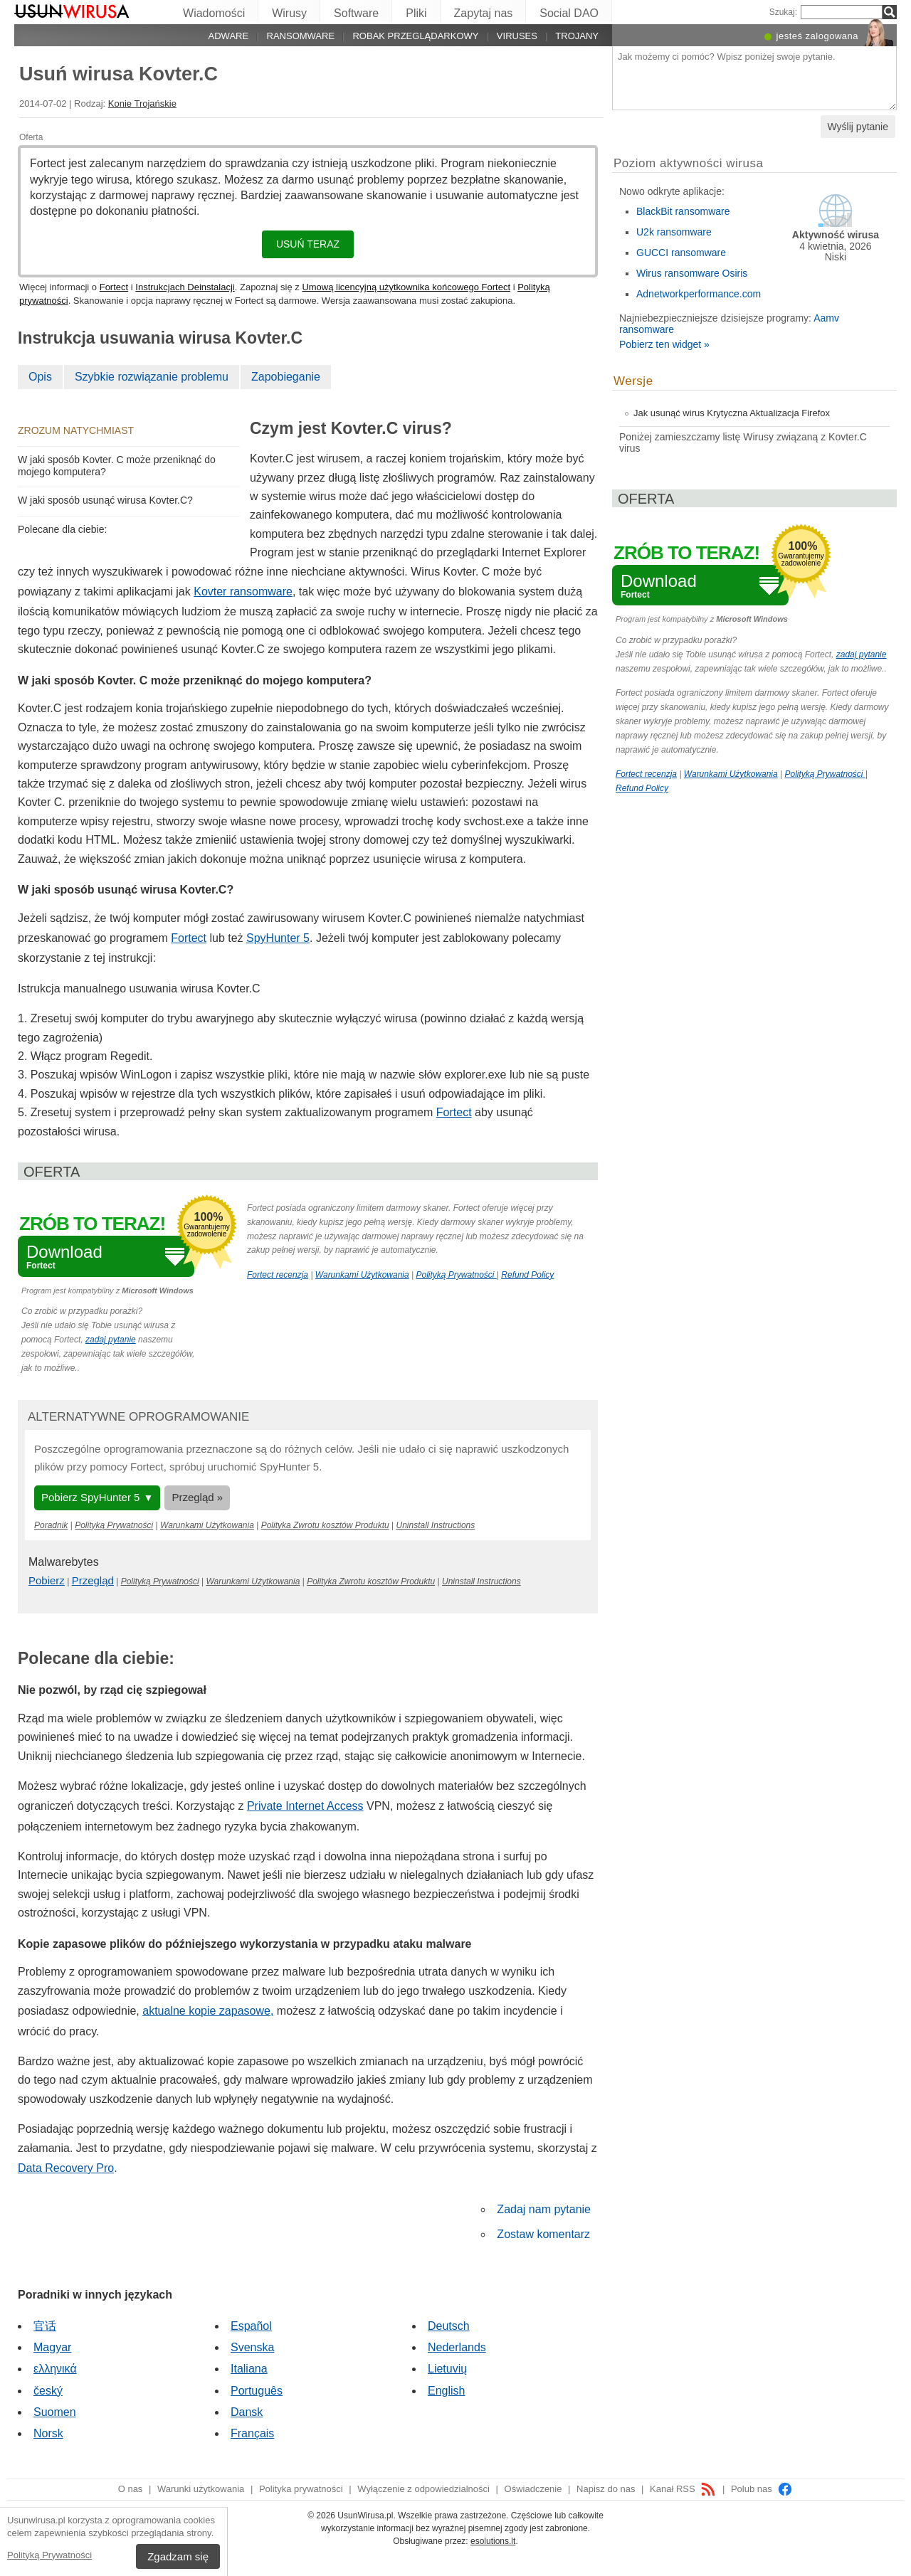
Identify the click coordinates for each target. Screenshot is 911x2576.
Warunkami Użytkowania (362, 1275)
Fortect (114, 287)
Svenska (252, 2347)
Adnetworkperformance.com (698, 294)
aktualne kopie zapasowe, (207, 2011)
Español (251, 2326)
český (48, 2391)
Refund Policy (527, 1275)
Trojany (577, 36)
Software (356, 13)
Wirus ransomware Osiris (691, 273)
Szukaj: (783, 12)
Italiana (249, 2369)
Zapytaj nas (483, 13)
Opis (40, 377)
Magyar (52, 2347)
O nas (130, 2489)
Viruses (517, 36)
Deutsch (449, 2326)
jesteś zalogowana (817, 36)
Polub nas (762, 2489)
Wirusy (289, 13)
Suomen (54, 2412)
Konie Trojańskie (142, 103)
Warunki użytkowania (200, 2489)
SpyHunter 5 (278, 938)
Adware (229, 36)
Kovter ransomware (243, 591)
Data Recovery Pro (66, 2168)
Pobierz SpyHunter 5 (90, 1497)
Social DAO (569, 13)
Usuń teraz (307, 244)
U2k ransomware (674, 232)
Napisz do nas (605, 2489)
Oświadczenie (533, 2489)
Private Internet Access (305, 1806)
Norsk (48, 2433)
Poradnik (51, 1525)
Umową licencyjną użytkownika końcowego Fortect (406, 287)
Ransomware (301, 36)
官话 (44, 2326)
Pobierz (46, 1580)
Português (257, 2391)
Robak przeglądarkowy (415, 36)
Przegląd (93, 1580)
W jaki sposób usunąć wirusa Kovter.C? (105, 500)
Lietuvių (447, 2369)
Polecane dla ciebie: (62, 529)
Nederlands (457, 2347)
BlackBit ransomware (683, 211)
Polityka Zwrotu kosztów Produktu (325, 1525)
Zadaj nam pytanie (544, 2209)
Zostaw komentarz (543, 2234)
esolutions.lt (492, 2541)
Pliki (416, 13)
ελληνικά (55, 2369)
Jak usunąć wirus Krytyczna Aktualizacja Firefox (731, 413)
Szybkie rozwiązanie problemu (151, 377)
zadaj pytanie (110, 1340)
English (446, 2391)
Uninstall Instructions (435, 1525)
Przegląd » (197, 1497)
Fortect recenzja (277, 1275)
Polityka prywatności (301, 2489)
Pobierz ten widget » (664, 344)
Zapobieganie (285, 377)
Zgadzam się (178, 2556)
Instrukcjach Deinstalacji (184, 287)
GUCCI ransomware (681, 252)
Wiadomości (214, 13)
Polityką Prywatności (49, 2555)
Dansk (247, 2412)
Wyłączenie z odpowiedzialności (423, 2489)
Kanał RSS (683, 2489)
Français (252, 2433)
